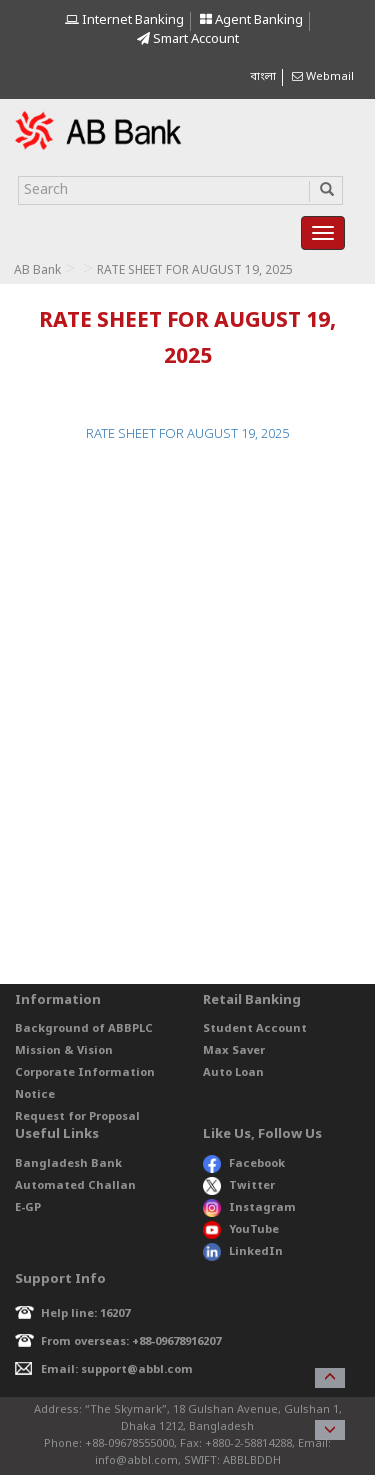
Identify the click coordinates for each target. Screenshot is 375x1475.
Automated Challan (75, 1186)
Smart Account (188, 39)
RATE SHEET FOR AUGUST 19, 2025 (187, 434)
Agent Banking (251, 20)
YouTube (241, 1230)
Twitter (239, 1186)
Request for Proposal (77, 1117)
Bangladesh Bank (68, 1164)
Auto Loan (233, 1073)
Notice (35, 1095)
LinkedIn (243, 1252)
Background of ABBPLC (84, 1029)
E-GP (28, 1208)
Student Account (255, 1029)
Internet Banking (124, 20)
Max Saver (234, 1051)
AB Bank (37, 271)
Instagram (249, 1208)
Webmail (323, 77)
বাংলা (263, 77)
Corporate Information (85, 1073)
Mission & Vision (64, 1051)
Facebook (244, 1164)
